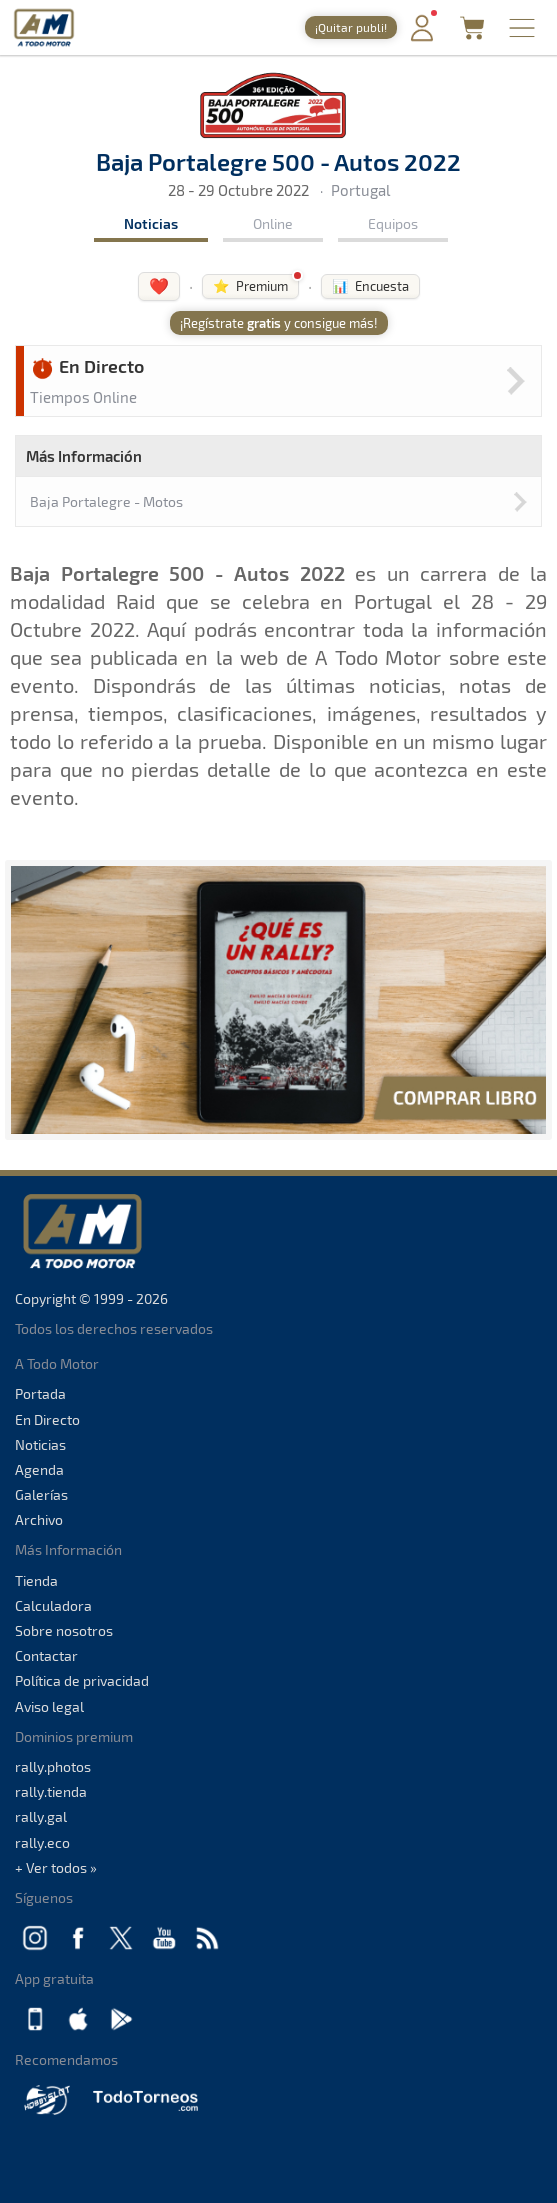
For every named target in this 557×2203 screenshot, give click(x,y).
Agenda (39, 1469)
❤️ (159, 285)
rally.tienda (51, 1791)
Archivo (39, 1519)
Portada (40, 1393)
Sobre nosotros (64, 1630)
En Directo (47, 1419)
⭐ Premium (250, 286)
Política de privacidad (82, 1680)
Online (273, 223)
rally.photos (53, 1766)
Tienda (36, 1580)
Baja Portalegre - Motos (106, 501)
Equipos (393, 223)
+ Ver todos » (56, 1867)
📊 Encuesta (370, 286)
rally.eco (42, 1842)
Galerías (41, 1494)
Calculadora (53, 1605)
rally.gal (41, 1816)
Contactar (46, 1655)
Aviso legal (49, 1706)
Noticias (151, 223)
